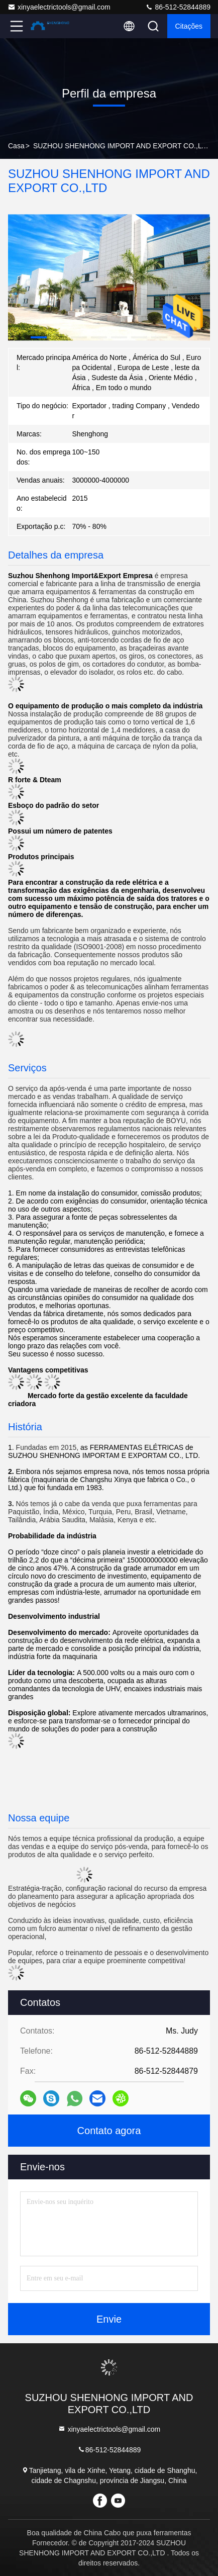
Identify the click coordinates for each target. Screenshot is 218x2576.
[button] (39, 337)
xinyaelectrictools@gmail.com (59, 7)
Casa (16, 146)
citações (188, 26)
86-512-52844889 (177, 7)
